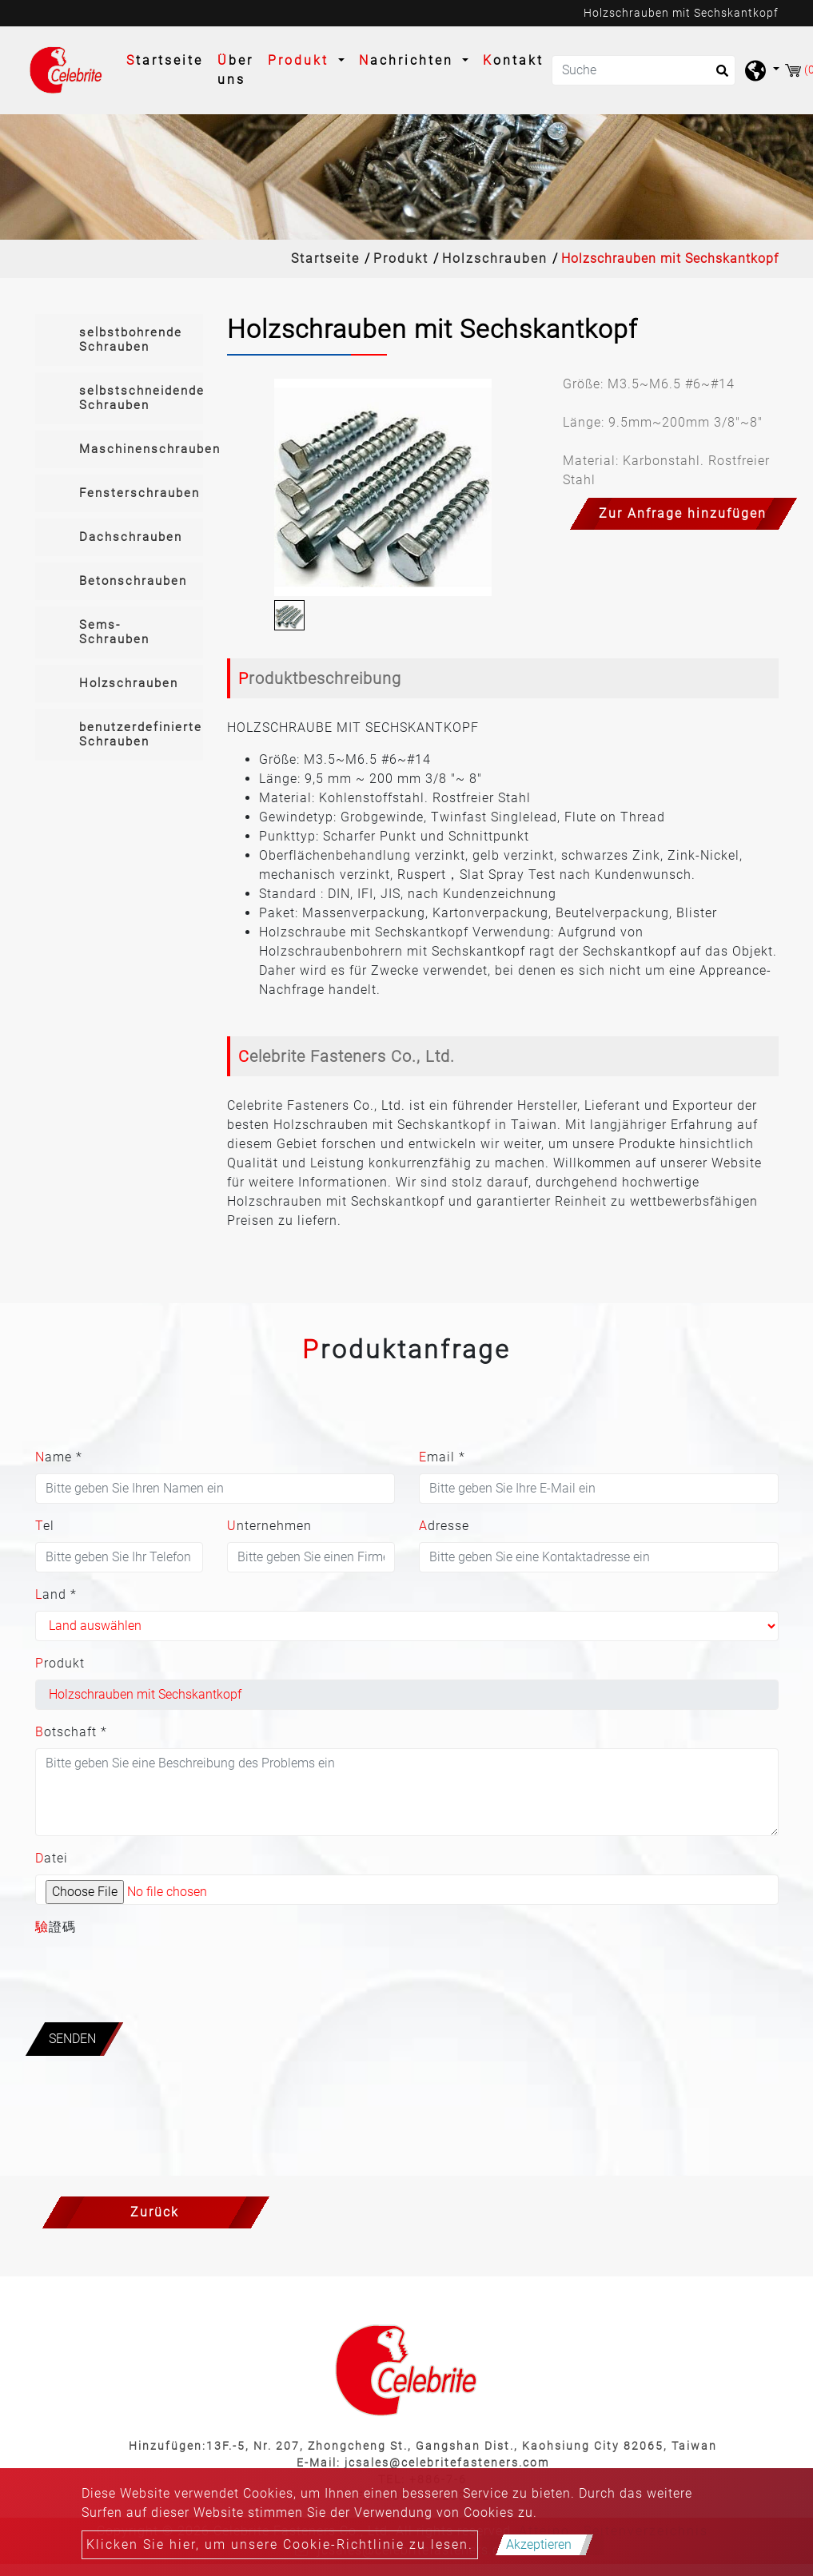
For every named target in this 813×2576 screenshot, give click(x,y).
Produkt (400, 258)
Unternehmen (269, 1525)
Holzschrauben (495, 258)
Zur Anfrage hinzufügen (683, 513)
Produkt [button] (301, 60)
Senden (72, 2038)
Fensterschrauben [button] (139, 493)
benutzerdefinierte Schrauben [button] (140, 734)
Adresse (444, 1525)
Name (58, 1457)
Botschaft (71, 1731)
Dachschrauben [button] (130, 537)
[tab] (119, 340)
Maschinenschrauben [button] (141, 449)
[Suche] (643, 70)
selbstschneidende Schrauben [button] (141, 398)
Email (442, 1457)
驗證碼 (55, 1926)
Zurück (154, 2212)
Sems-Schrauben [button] (114, 632)
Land (56, 1594)
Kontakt (513, 60)
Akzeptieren (539, 2544)
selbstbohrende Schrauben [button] (130, 339)
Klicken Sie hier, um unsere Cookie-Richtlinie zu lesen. (279, 2544)
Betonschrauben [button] (133, 581)
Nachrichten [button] (409, 60)
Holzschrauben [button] (128, 683)
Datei (51, 1858)
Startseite (167, 59)
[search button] (717, 76)
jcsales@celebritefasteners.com (447, 2462)
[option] (383, 487)
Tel (44, 1525)
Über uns (235, 70)
